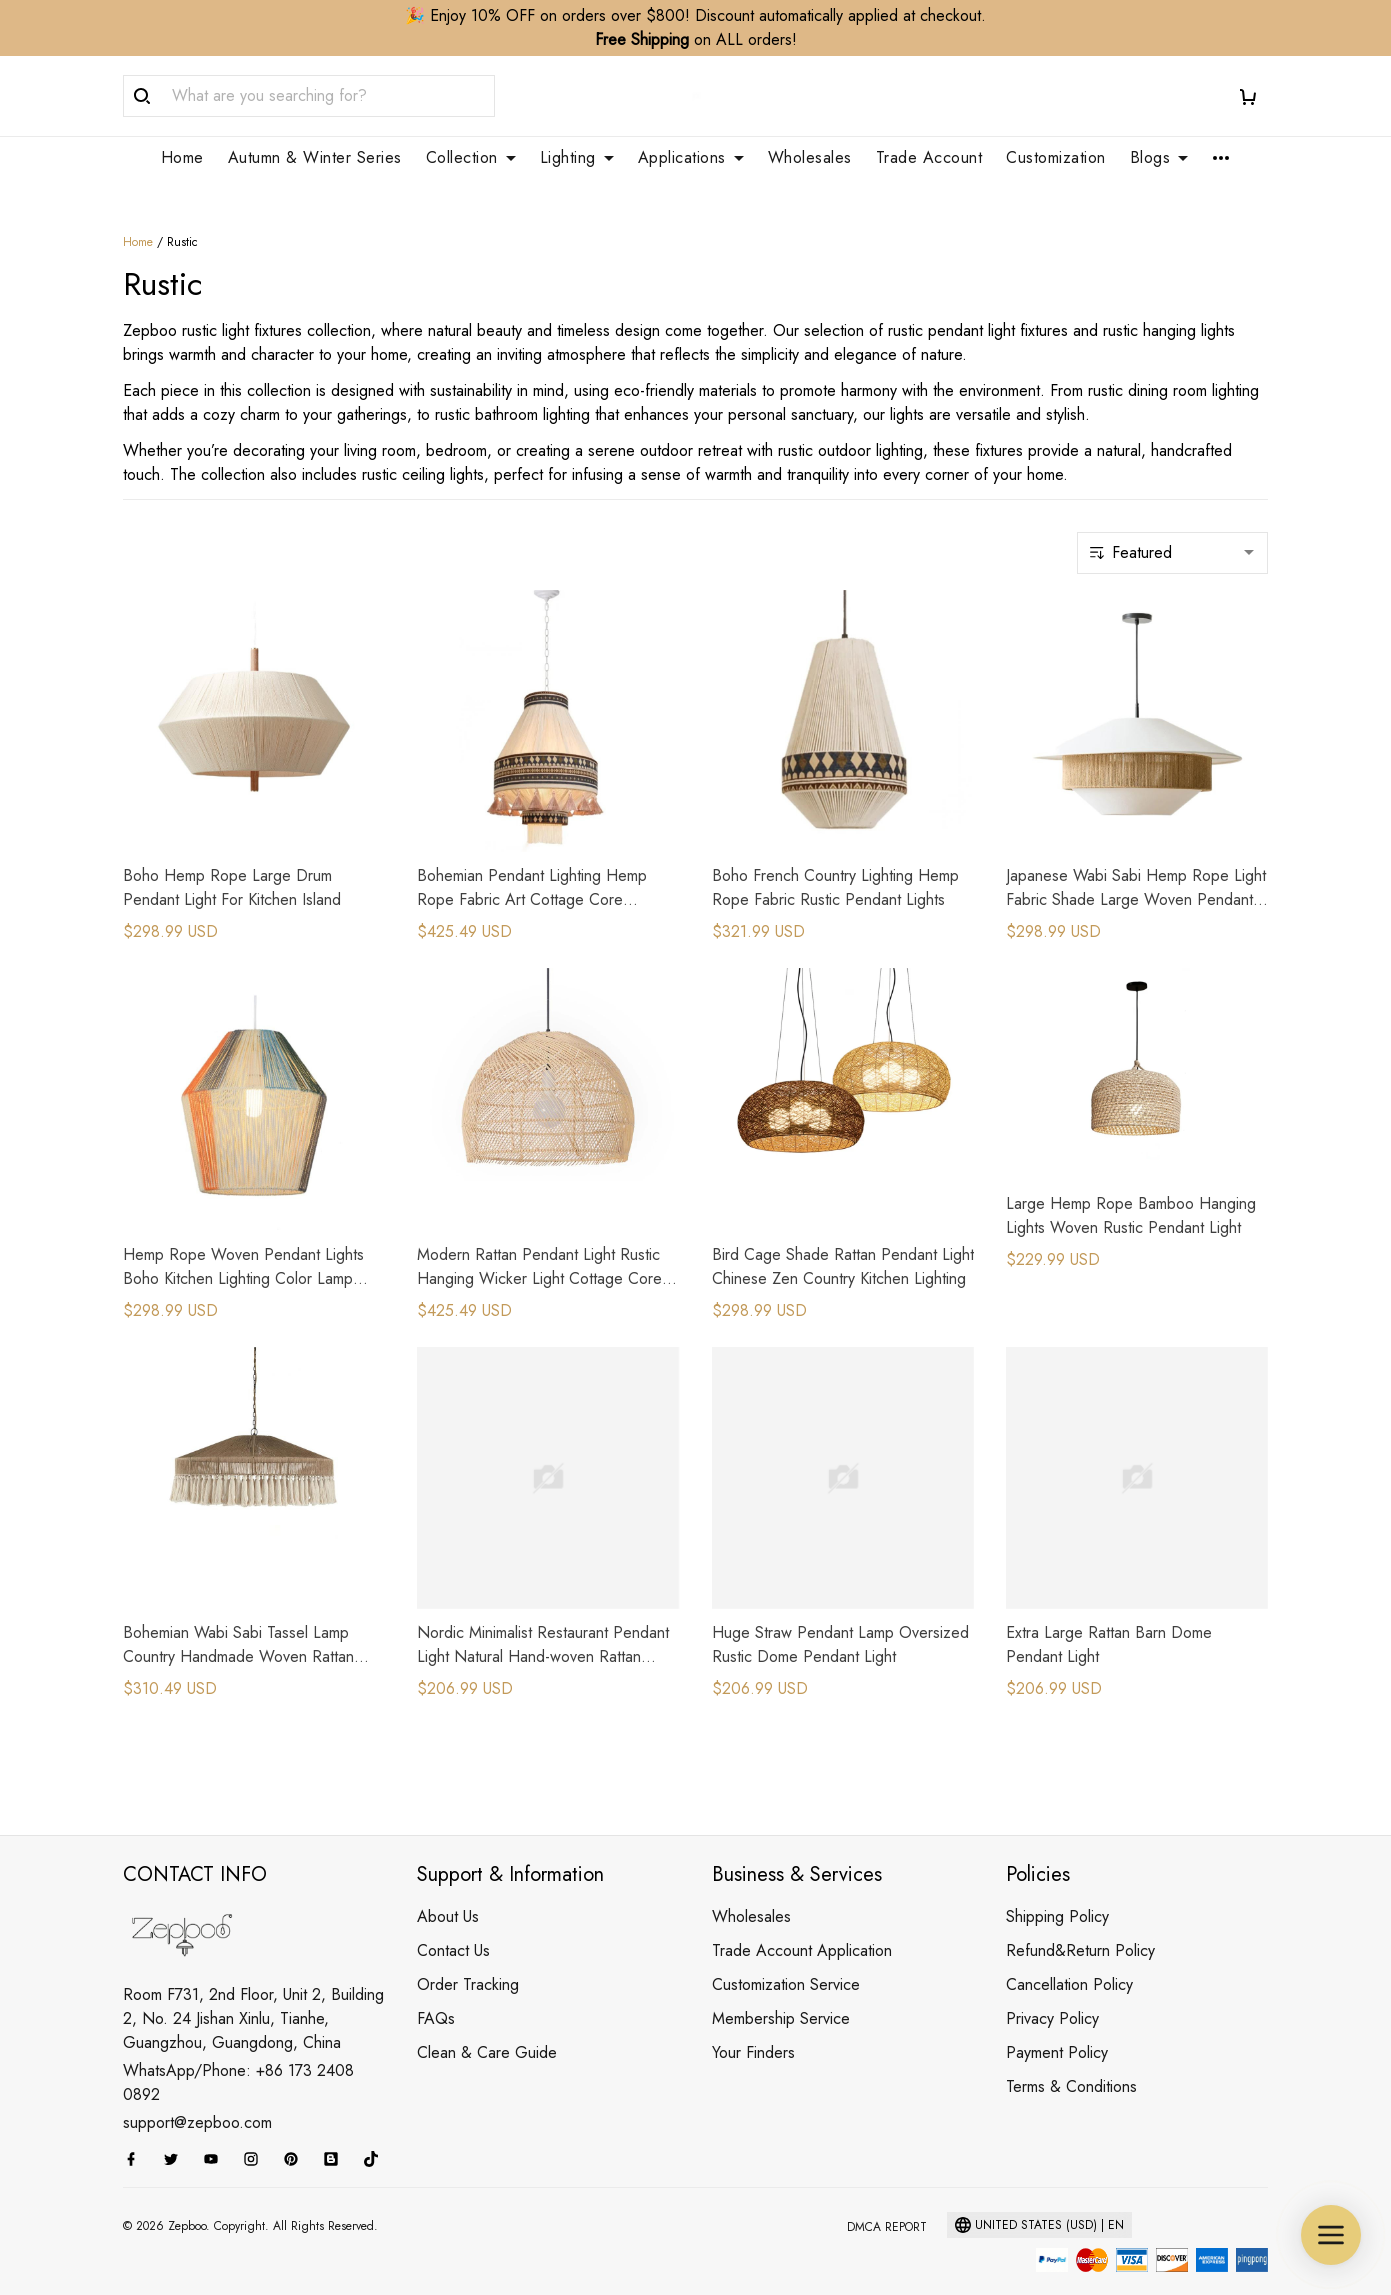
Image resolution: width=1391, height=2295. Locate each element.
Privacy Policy (1052, 1994)
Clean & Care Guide (487, 2028)
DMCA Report (887, 2203)
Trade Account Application (802, 1926)
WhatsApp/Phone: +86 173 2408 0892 (238, 2058)
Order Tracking (468, 1960)
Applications (691, 158)
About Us (448, 1892)
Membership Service (781, 1994)
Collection (471, 158)
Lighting (577, 158)
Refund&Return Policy (1080, 1926)
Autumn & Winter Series (315, 158)
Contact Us (453, 1926)
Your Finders (753, 2028)
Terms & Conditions (1071, 2062)
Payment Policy (1057, 2028)
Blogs (1159, 158)
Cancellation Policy (1069, 1960)
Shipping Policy (1057, 1892)
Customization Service (786, 1960)
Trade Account (929, 158)
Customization (1056, 158)
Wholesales (810, 158)
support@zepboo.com (197, 2098)
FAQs (436, 1994)
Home (182, 158)
